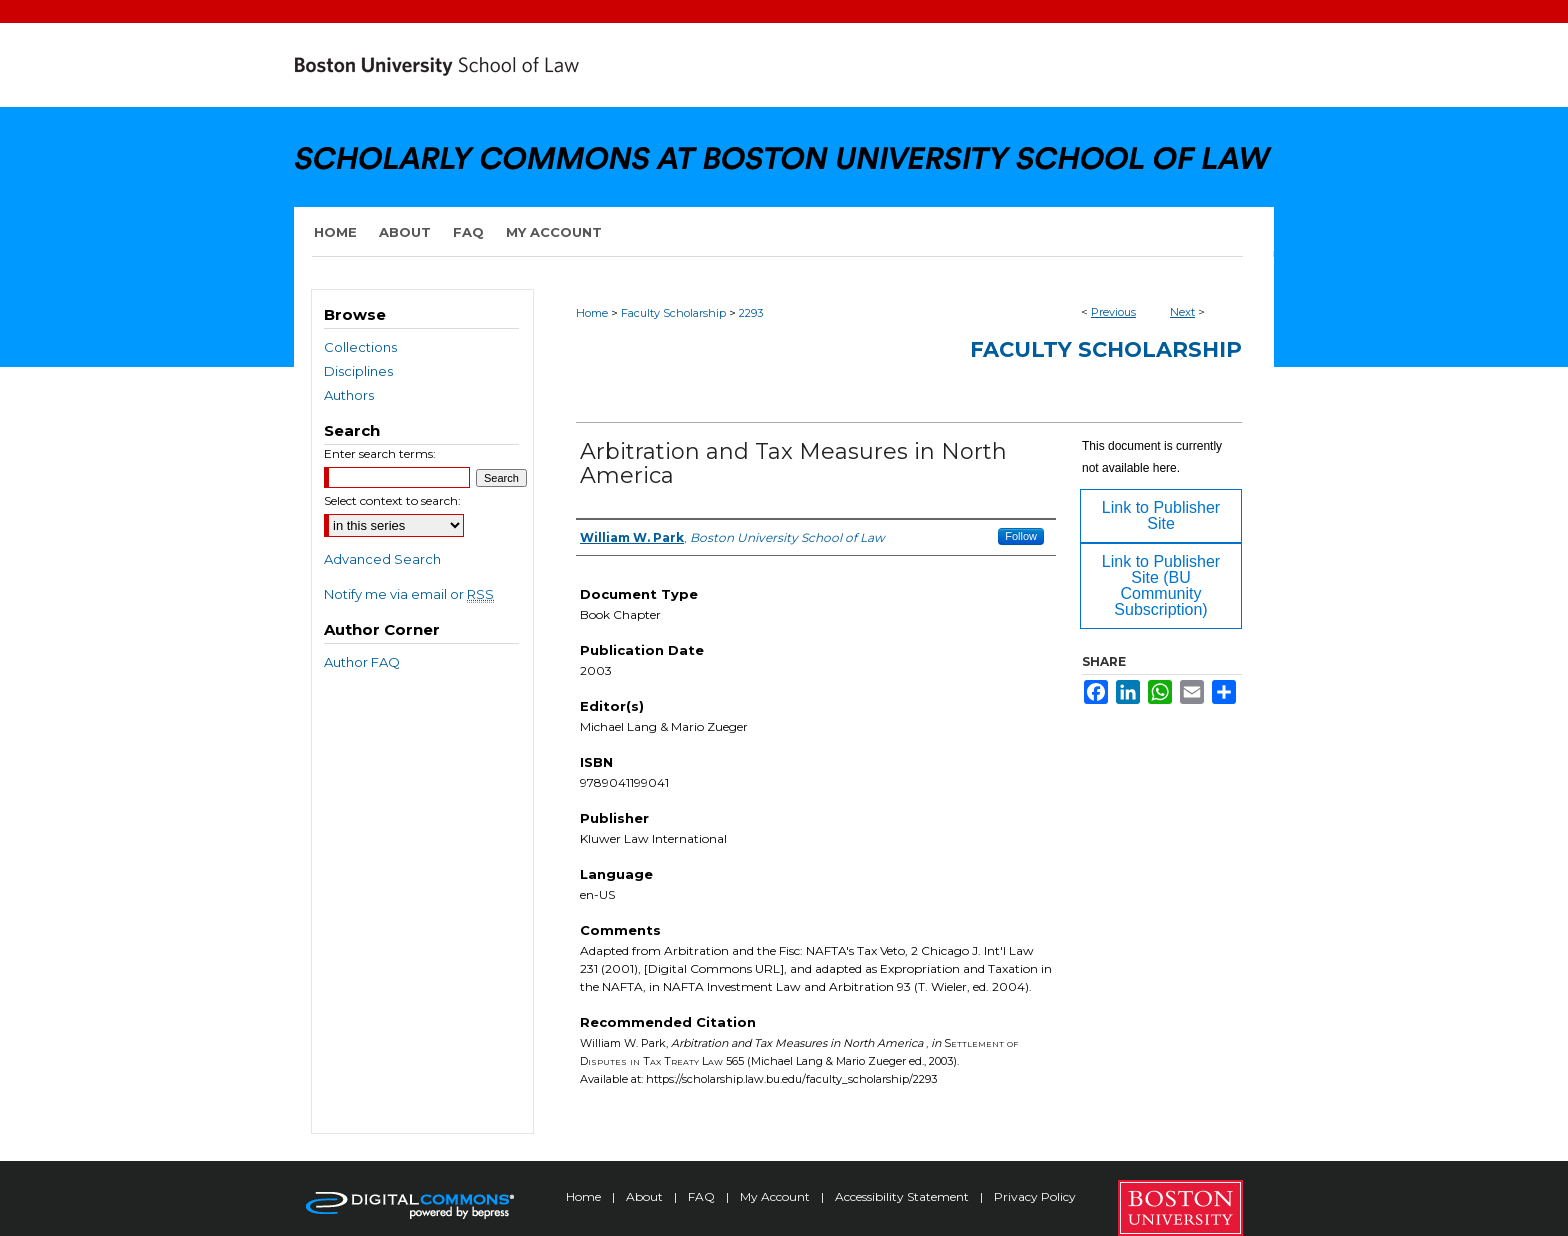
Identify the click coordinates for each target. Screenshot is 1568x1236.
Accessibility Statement (903, 1196)
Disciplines (358, 371)
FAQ (703, 1196)
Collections (360, 347)
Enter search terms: (380, 453)
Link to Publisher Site (1161, 515)
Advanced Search (382, 559)
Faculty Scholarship (673, 313)
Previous (1113, 312)
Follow (1021, 536)
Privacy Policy (1035, 1196)
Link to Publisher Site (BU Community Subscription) (1161, 585)
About (646, 1196)
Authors (349, 395)
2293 (751, 313)
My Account (776, 1196)
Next (1182, 312)
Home (592, 313)
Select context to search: (392, 500)
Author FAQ (362, 662)
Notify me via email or (409, 594)
